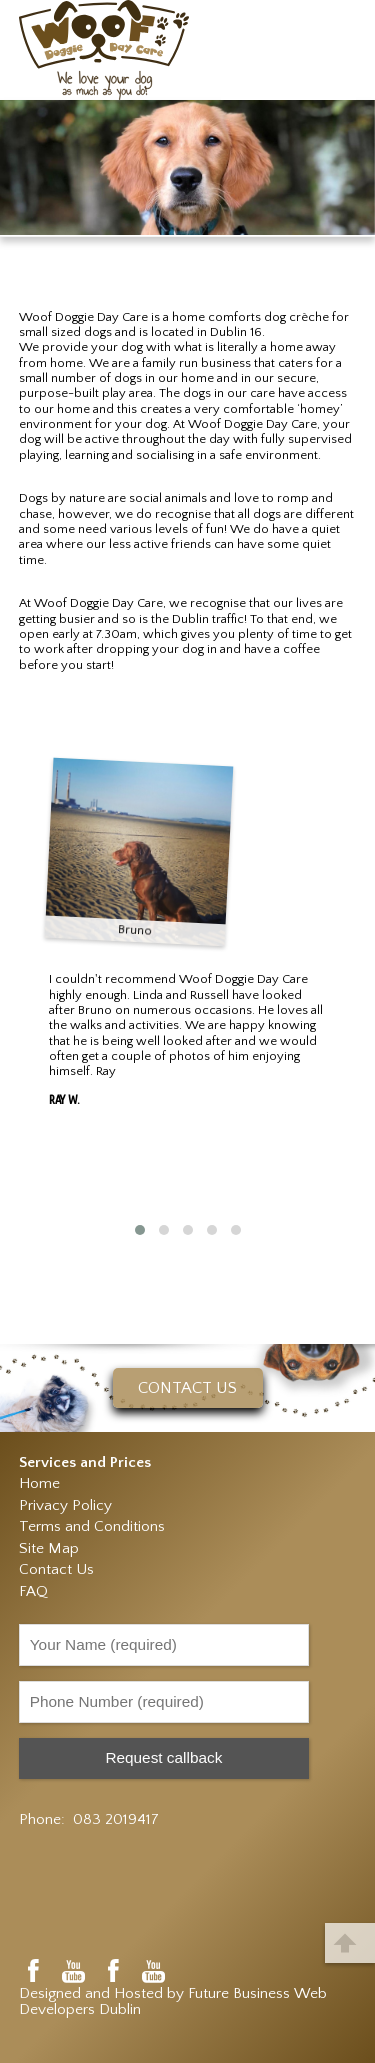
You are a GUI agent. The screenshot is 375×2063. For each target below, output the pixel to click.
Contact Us (56, 1569)
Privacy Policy (65, 1505)
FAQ (33, 1591)
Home (39, 1483)
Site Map (49, 1548)
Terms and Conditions (92, 1526)
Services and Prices (85, 1462)
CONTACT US (187, 1388)
